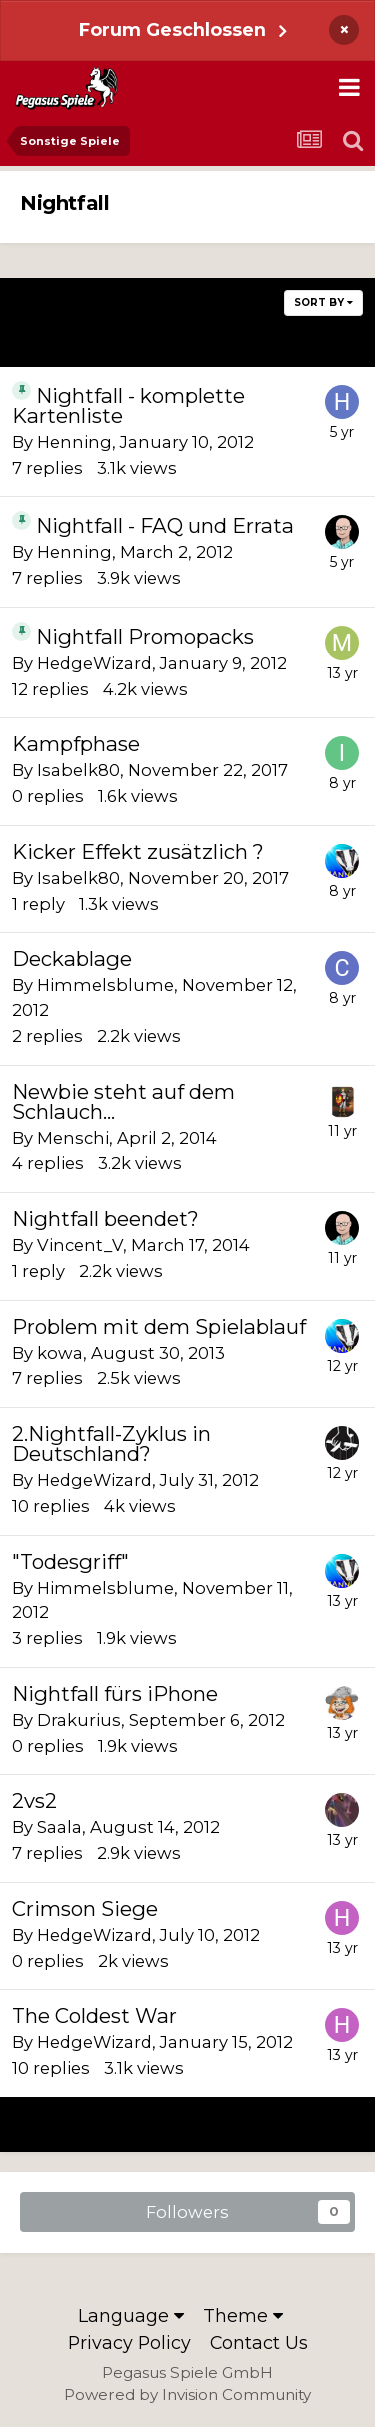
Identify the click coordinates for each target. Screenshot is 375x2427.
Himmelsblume (105, 985)
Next (303, 338)
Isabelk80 (78, 770)
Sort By (323, 302)
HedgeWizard (94, 663)
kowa (60, 1353)
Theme (243, 2315)
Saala (59, 1827)
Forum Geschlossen (172, 29)
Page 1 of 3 (187, 338)
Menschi (73, 1138)
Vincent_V (80, 1245)
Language (131, 2315)
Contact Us (259, 2342)
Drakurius (79, 1720)
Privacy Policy (129, 2342)
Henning (74, 442)
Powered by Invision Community (187, 2394)
